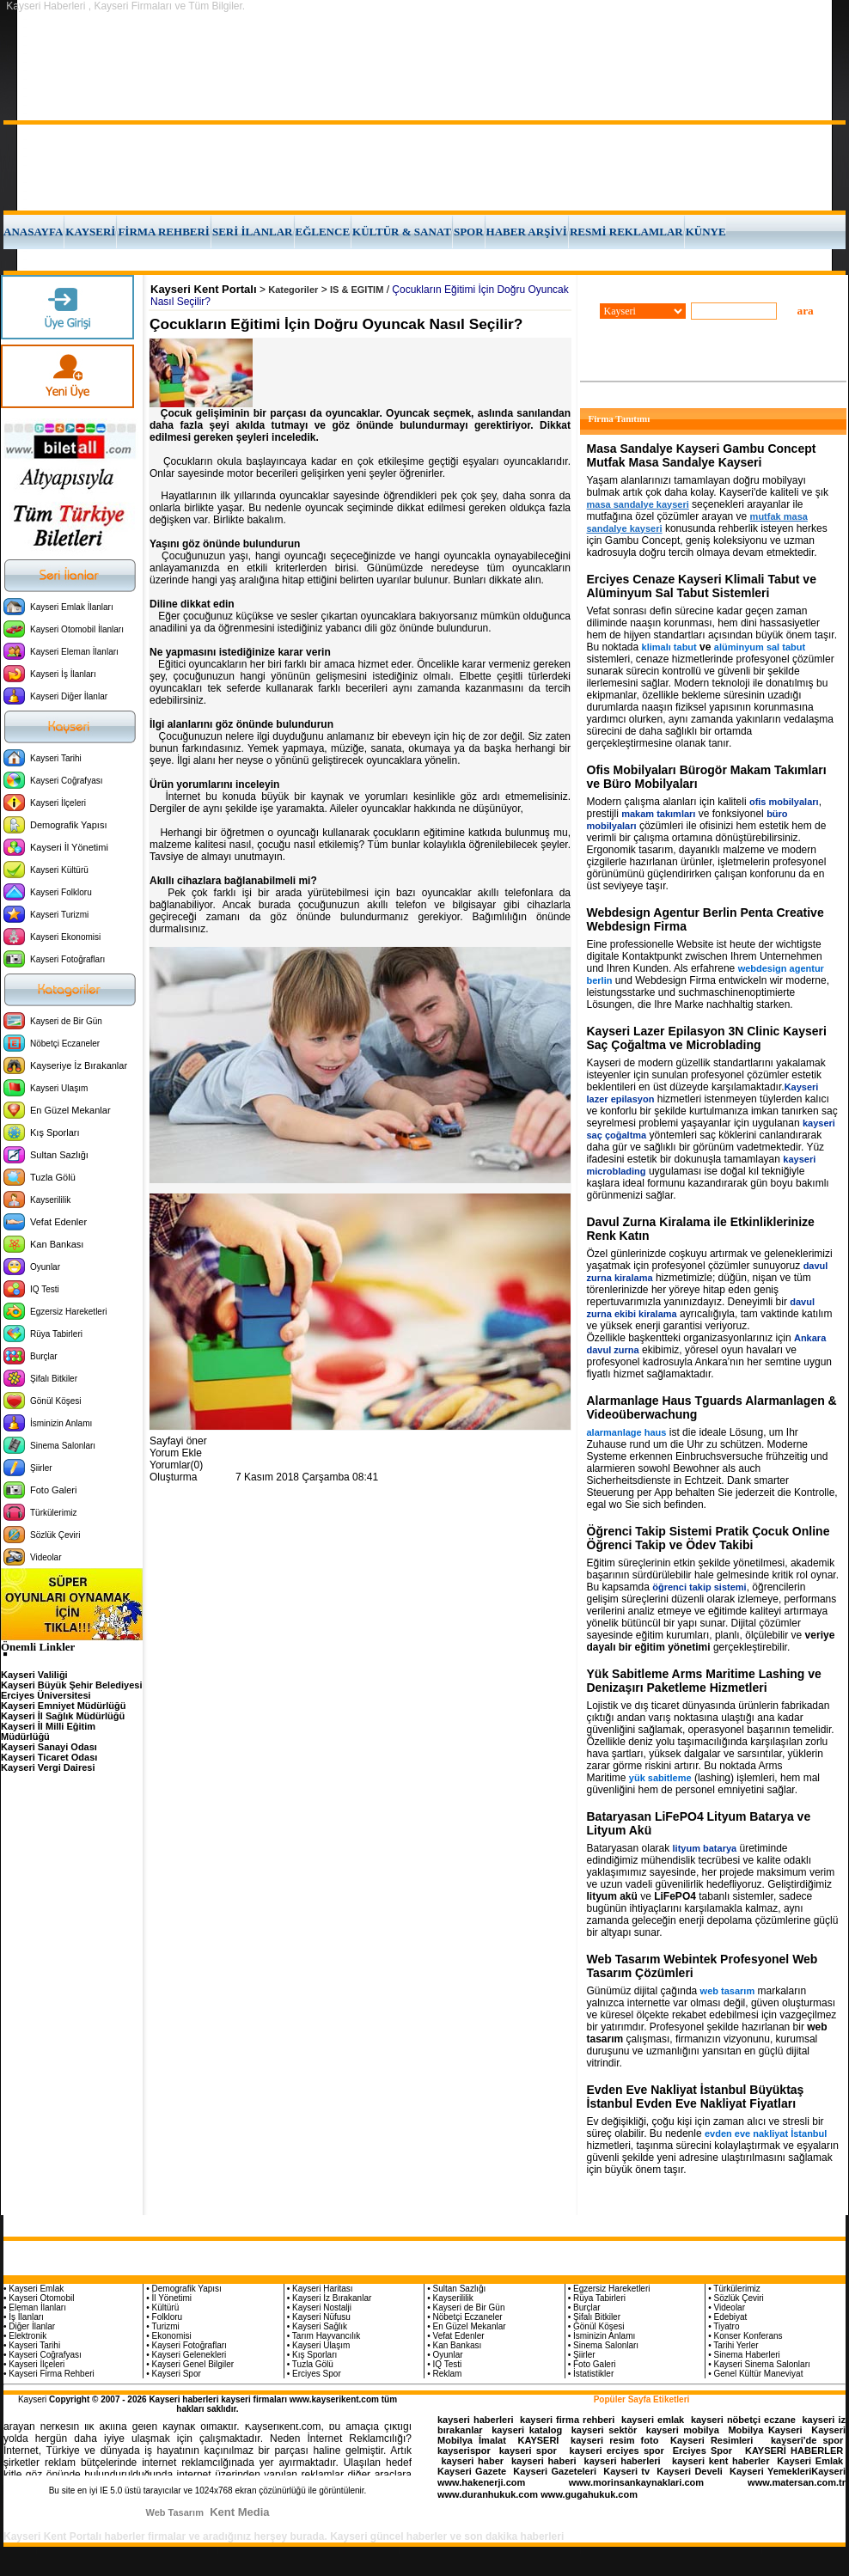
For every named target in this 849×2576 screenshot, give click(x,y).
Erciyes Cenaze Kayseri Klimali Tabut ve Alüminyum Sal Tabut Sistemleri (701, 586)
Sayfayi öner (178, 1441)
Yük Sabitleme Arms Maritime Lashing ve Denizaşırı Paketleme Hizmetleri (704, 1680)
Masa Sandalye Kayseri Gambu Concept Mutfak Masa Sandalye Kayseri (701, 455)
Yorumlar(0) (176, 1465)
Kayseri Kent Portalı (203, 289)
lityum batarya (705, 1848)
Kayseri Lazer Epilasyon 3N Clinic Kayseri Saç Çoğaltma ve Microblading (707, 1038)
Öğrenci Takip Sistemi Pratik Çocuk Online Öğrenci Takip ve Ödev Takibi (708, 1538)
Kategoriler (293, 289)
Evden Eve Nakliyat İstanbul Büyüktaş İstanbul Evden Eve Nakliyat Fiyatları (695, 2096)
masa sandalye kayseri (638, 504)
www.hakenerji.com (481, 2482)
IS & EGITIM (356, 289)
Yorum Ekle (176, 1453)
